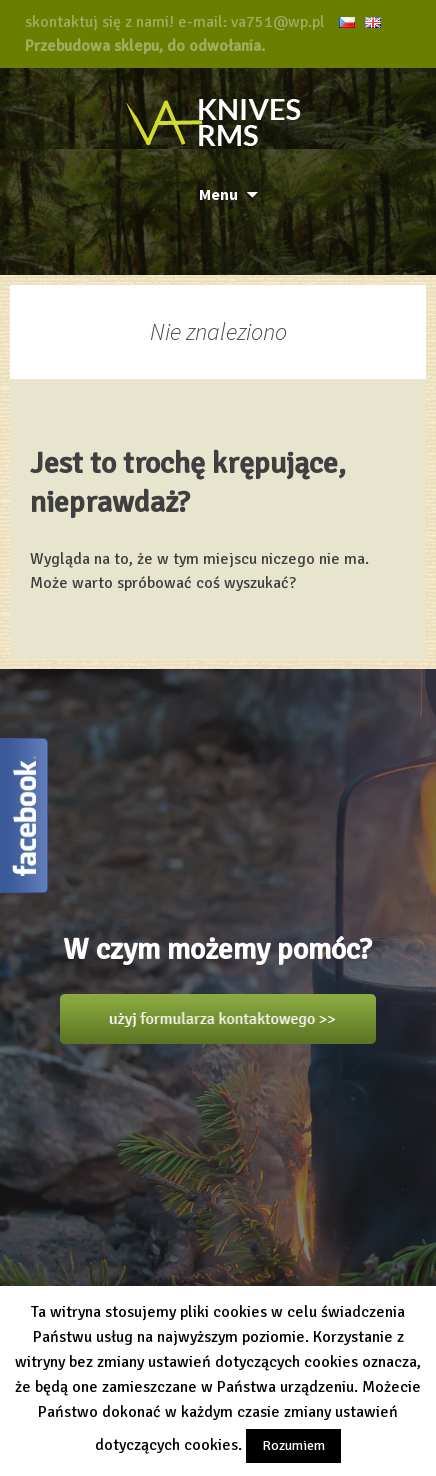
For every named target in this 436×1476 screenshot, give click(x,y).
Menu (218, 194)
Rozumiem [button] (293, 1445)
